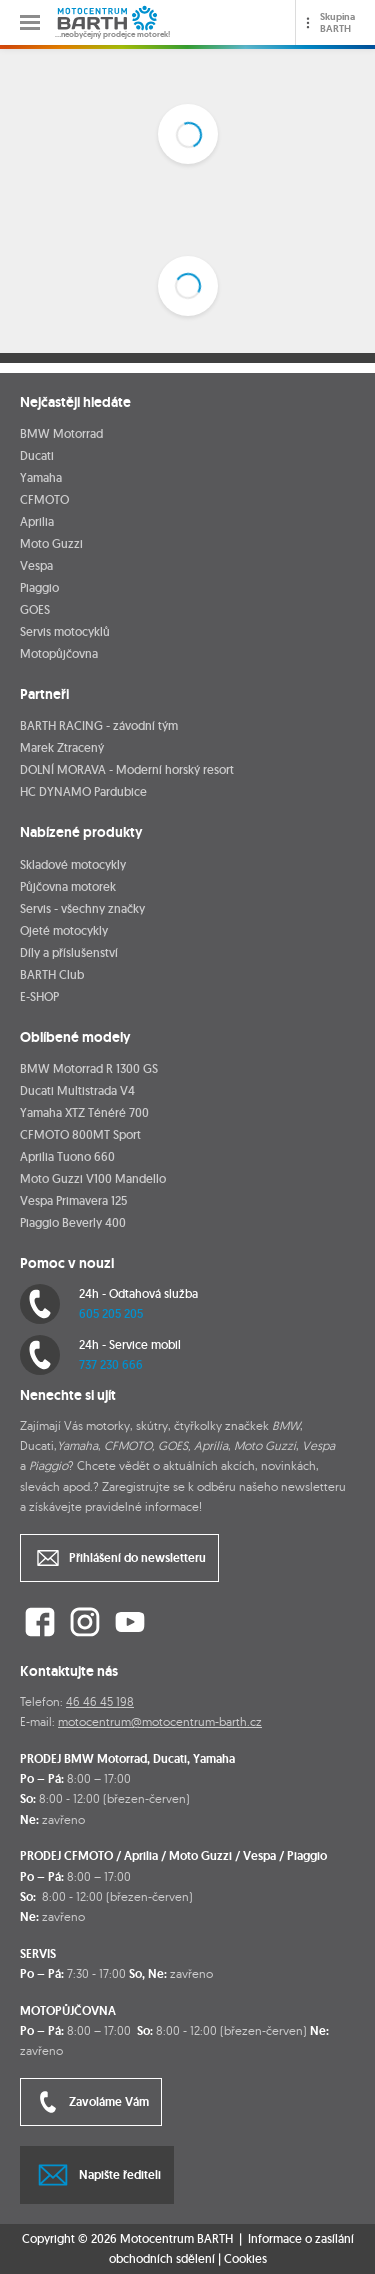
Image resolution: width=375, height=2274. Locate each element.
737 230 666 (111, 1364)
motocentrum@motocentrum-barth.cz (160, 1721)
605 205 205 (111, 1313)
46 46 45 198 (100, 1701)
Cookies (245, 2259)
